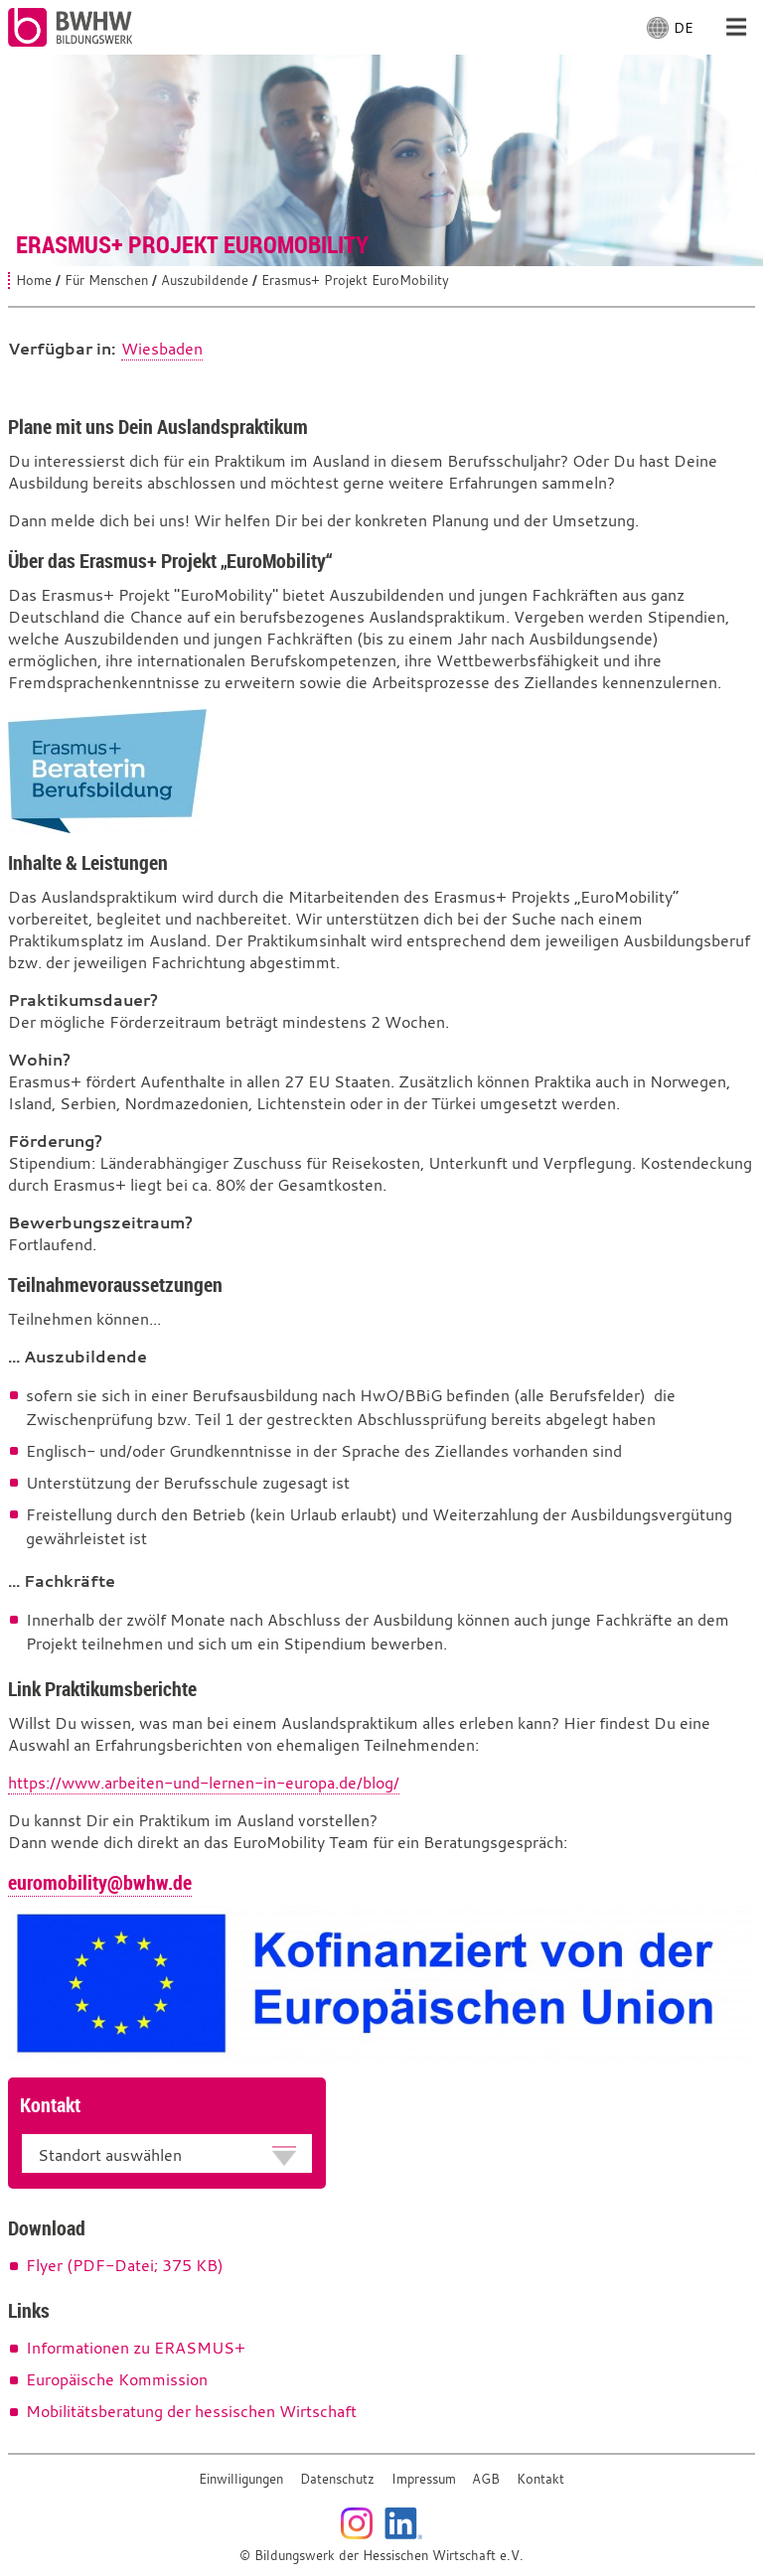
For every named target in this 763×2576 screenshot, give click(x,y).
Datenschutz (337, 2479)
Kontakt (540, 2479)
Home (34, 280)
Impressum (423, 2479)
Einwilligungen (241, 2479)
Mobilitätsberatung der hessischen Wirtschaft (191, 2411)
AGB (486, 2479)
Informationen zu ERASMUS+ (135, 2348)
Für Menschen (106, 280)
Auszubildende (204, 280)
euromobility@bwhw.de (100, 1882)
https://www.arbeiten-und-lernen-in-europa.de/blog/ (203, 1782)
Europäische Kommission (117, 2379)
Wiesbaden (162, 348)
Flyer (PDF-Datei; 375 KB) (125, 2265)
